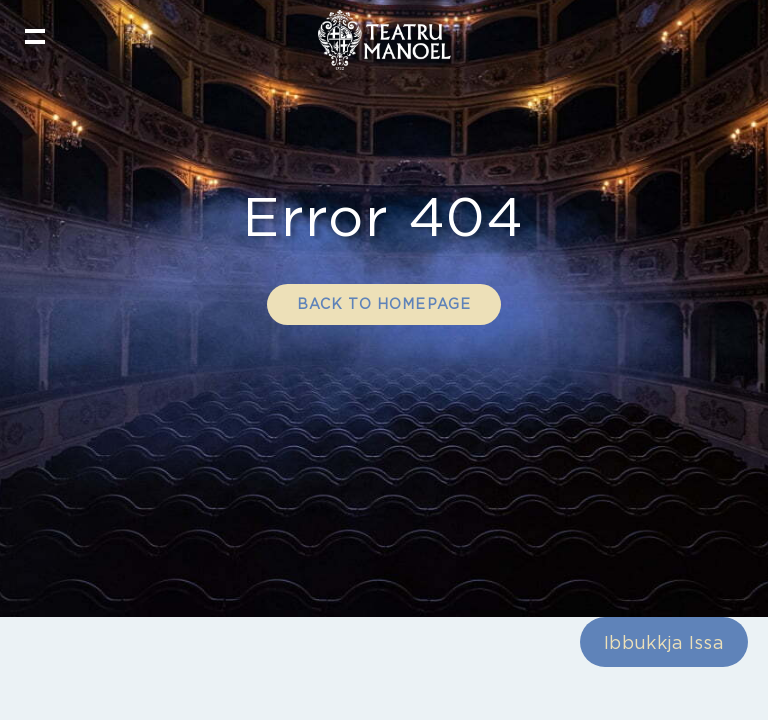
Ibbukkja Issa (664, 655)
